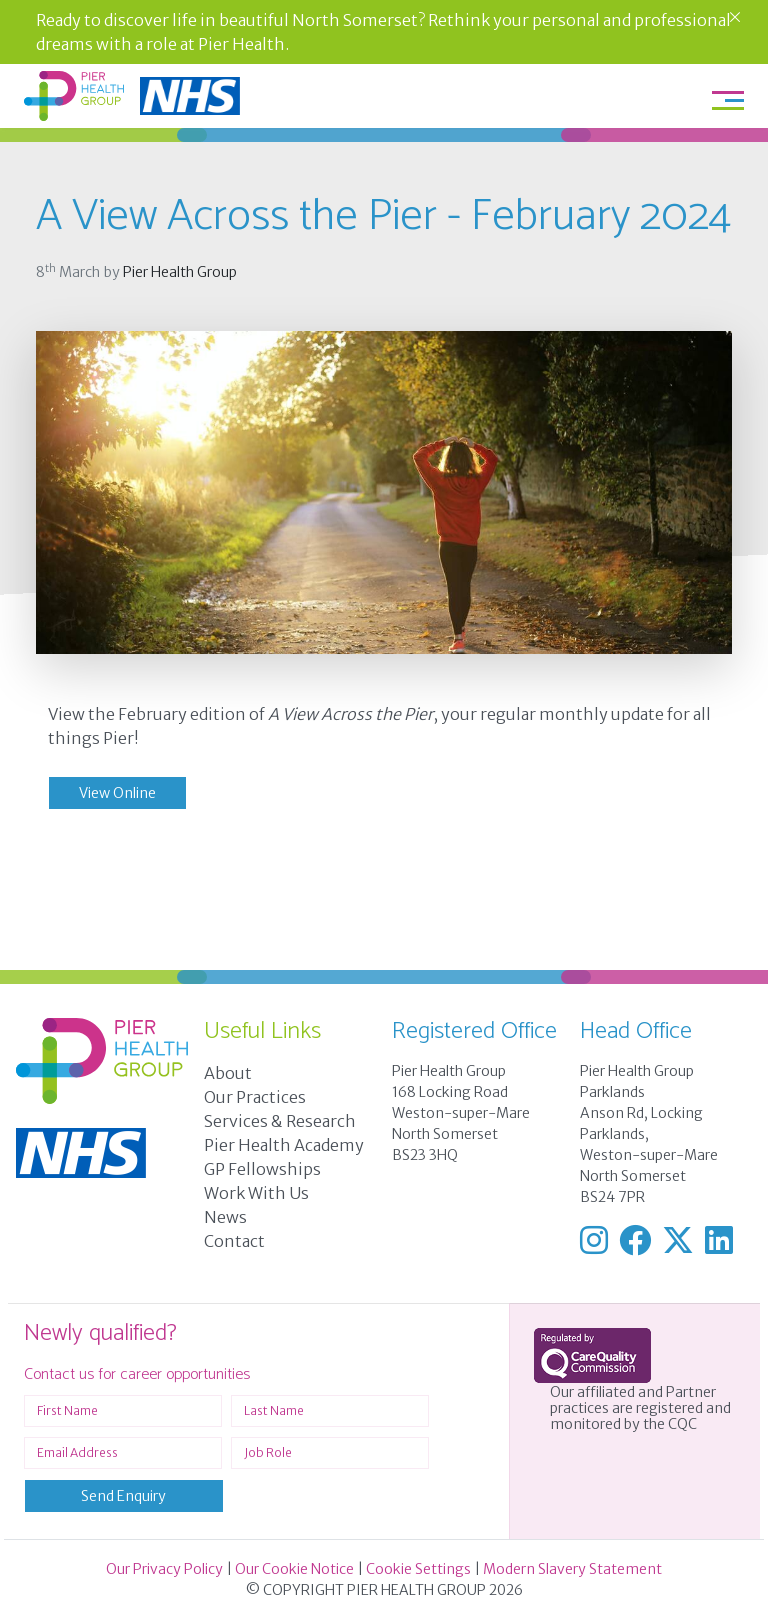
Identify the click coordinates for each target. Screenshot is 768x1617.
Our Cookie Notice (294, 1569)
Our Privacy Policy (164, 1569)
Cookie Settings (418, 1569)
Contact (234, 1241)
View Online (117, 793)
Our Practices (255, 1097)
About (228, 1073)
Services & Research (280, 1121)
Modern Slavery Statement (572, 1569)
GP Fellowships (262, 1169)
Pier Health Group (180, 272)
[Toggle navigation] (728, 99)
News (225, 1217)
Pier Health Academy (284, 1145)
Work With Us (256, 1193)
